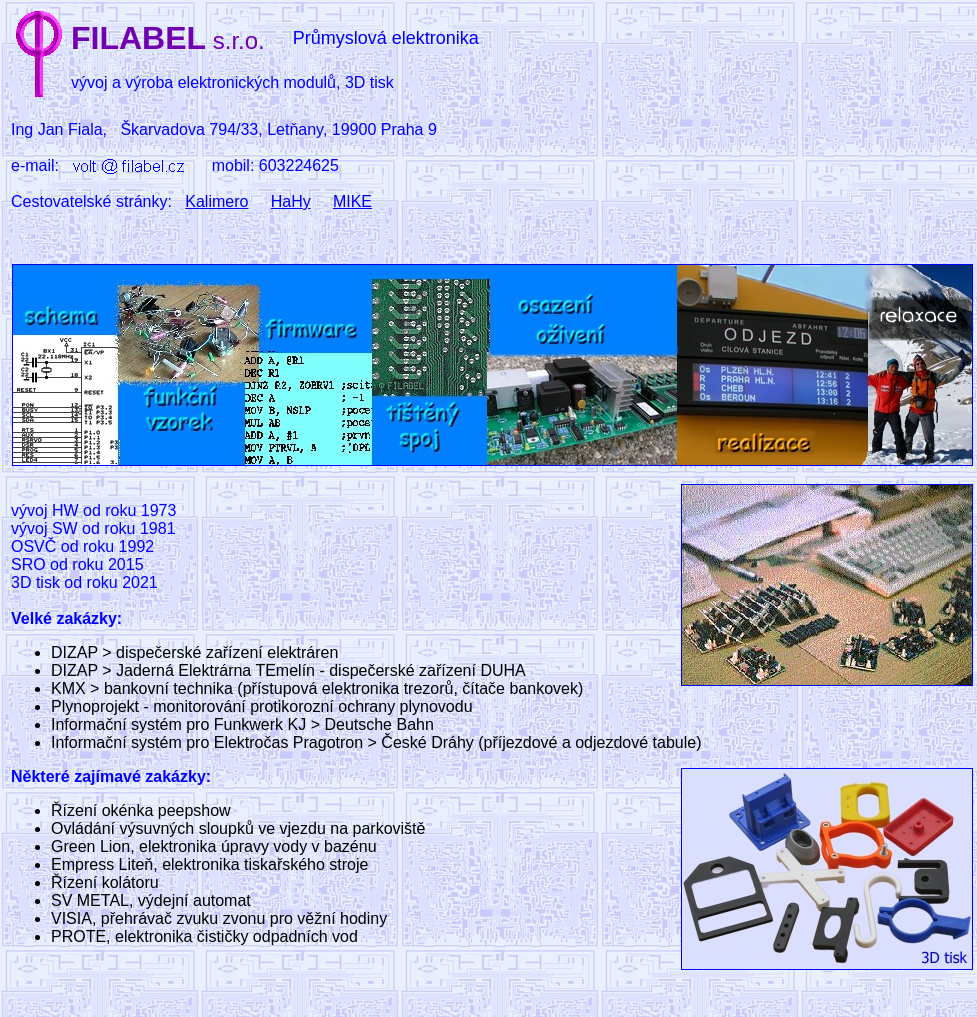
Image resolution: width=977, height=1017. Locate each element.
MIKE (352, 201)
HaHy (291, 201)
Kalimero (216, 201)
